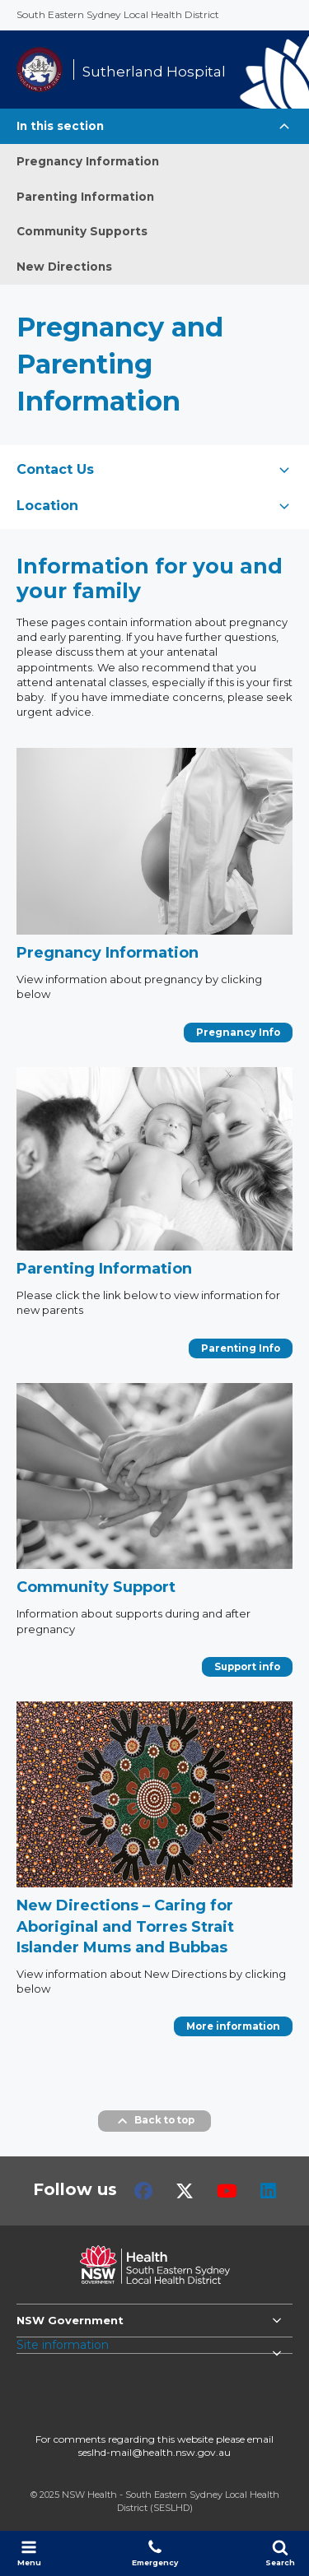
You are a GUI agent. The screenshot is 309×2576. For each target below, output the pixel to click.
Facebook (143, 2191)
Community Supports (81, 231)
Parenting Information (85, 196)
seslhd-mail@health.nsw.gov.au (154, 2452)
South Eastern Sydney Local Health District (117, 14)
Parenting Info (240, 1348)
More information (233, 2026)
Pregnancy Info (238, 1032)
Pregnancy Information (87, 161)
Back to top (154, 2121)
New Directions (64, 266)
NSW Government (70, 2320)
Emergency (155, 2553)
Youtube (227, 2191)
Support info (247, 1667)
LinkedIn (268, 2191)
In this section (60, 125)
